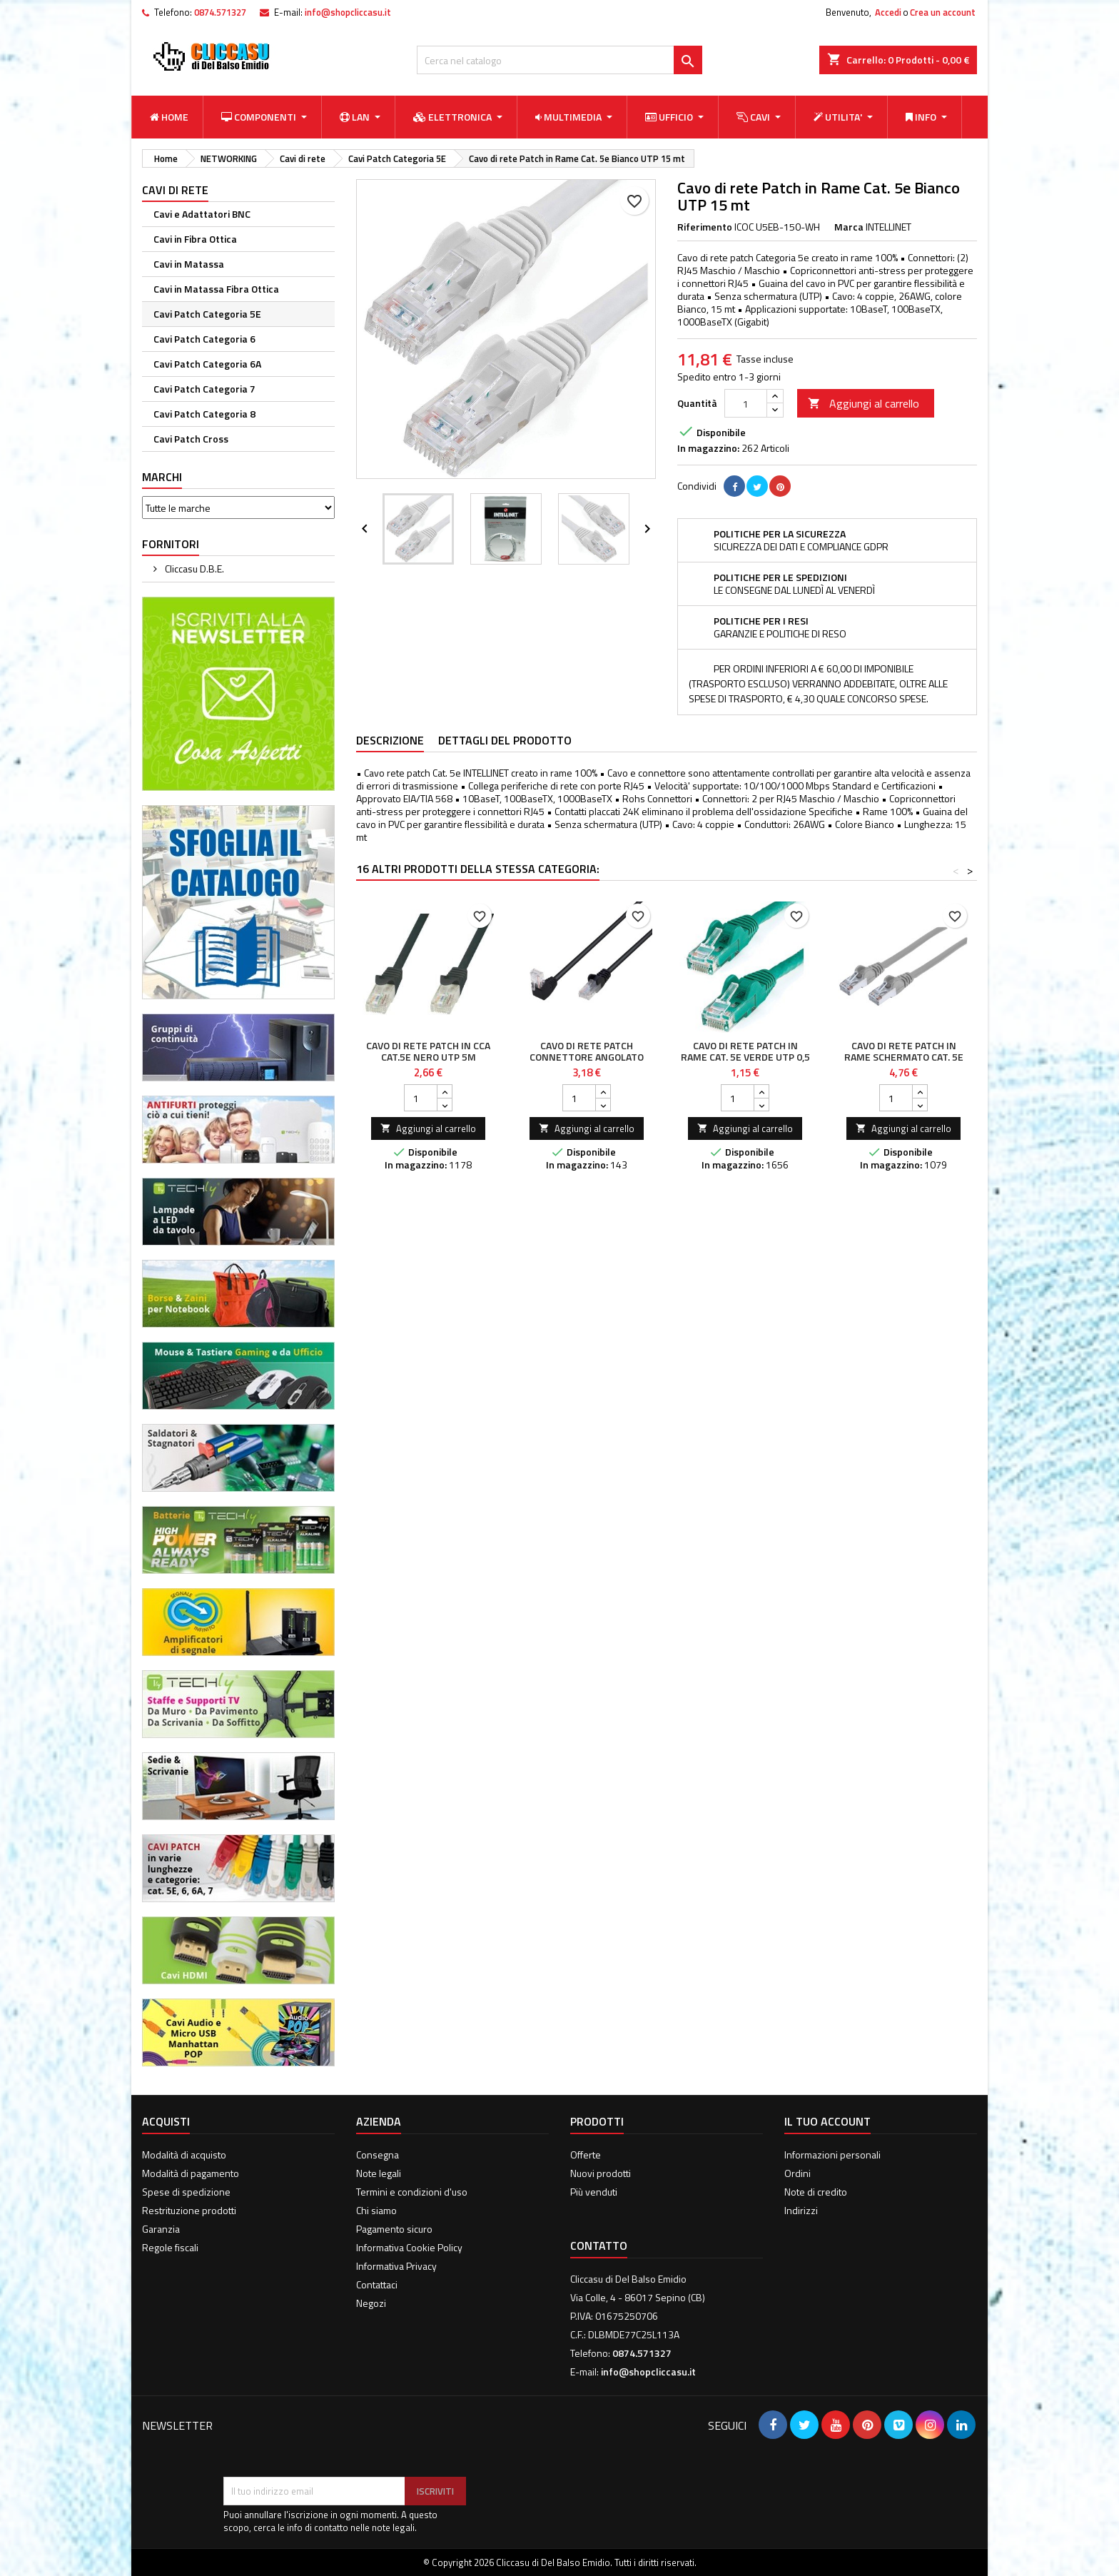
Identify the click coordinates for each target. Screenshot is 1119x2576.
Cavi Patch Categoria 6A (207, 363)
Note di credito (815, 2191)
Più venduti (593, 2191)
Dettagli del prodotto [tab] (505, 740)
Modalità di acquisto (184, 2154)
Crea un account (943, 12)
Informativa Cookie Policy (409, 2247)
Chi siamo (376, 2210)
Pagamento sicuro (394, 2228)
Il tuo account (827, 2121)
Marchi (162, 476)
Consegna (377, 2154)
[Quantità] (745, 403)
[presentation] (331, 2442)
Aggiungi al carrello (863, 403)
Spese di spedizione (186, 2191)
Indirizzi (801, 2210)
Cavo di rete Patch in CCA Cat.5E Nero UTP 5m (428, 1051)
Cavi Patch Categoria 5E (207, 313)
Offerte (585, 2154)
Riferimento (704, 227)
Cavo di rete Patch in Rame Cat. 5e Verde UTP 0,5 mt (745, 1057)
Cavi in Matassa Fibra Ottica (216, 288)
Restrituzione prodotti (189, 2210)
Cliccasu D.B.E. (193, 568)
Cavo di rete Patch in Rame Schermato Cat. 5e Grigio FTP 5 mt (903, 1057)
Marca (849, 227)
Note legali (378, 2173)
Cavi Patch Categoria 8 (204, 413)
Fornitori (170, 543)
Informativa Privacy (396, 2265)
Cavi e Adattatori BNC (201, 213)
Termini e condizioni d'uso (411, 2191)
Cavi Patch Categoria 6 (204, 338)
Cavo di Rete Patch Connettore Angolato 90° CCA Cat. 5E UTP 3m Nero (587, 1062)
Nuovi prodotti (600, 2173)
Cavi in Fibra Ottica (195, 238)
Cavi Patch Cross (190, 438)
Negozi (371, 2302)
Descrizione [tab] (390, 740)
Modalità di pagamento (190, 2173)
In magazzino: (708, 448)
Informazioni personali (832, 2154)
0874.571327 (220, 12)
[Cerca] (559, 60)
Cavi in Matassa (188, 263)
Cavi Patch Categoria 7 (204, 388)
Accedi (888, 12)
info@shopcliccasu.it (348, 12)
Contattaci (377, 2284)
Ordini (797, 2173)
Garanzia (161, 2228)
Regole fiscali (170, 2247)
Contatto (598, 2245)
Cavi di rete (175, 189)
